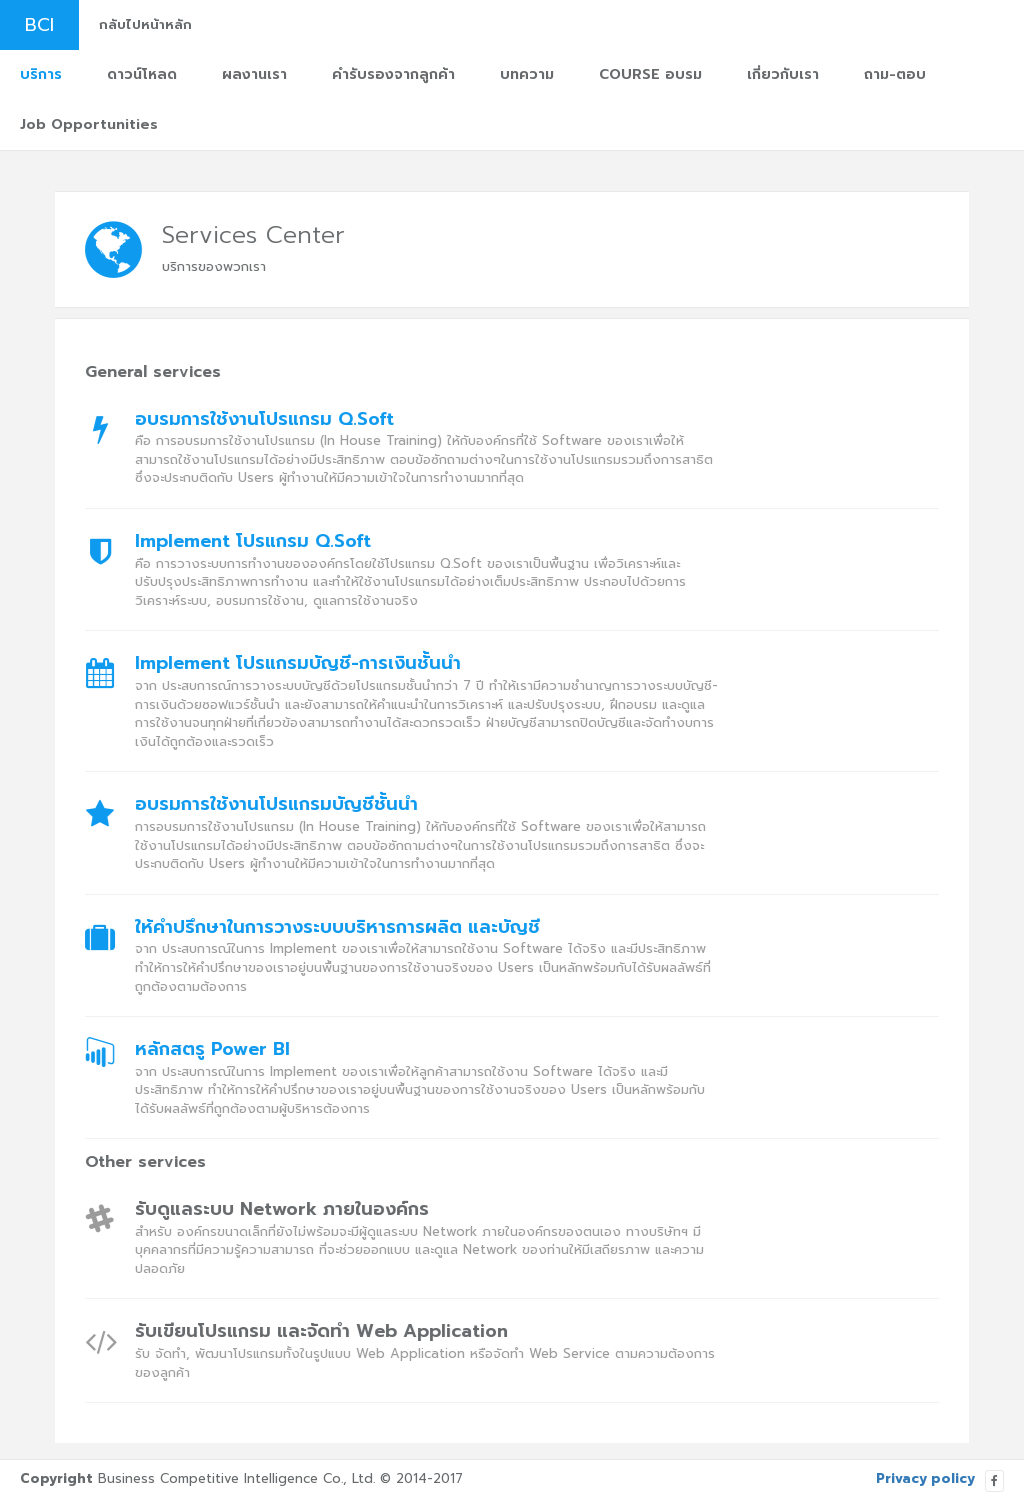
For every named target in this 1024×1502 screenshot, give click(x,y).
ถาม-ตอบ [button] (895, 74)
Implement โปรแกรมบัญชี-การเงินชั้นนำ (298, 664)
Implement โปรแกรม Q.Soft (253, 542)
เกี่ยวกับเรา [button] (783, 74)
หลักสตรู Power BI (212, 1050)
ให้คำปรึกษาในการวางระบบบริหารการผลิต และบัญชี (337, 928)
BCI (39, 25)
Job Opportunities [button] (89, 124)
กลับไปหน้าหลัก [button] (145, 24)
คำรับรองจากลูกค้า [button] (393, 74)
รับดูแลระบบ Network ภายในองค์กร (282, 1210)
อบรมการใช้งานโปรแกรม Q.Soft (264, 420)
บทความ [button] (527, 74)
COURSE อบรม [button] (650, 74)
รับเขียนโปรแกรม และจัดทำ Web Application (321, 1332)
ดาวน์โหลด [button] (142, 74)
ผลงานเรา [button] (254, 74)
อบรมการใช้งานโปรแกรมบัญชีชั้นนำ (276, 805)
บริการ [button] (41, 74)
